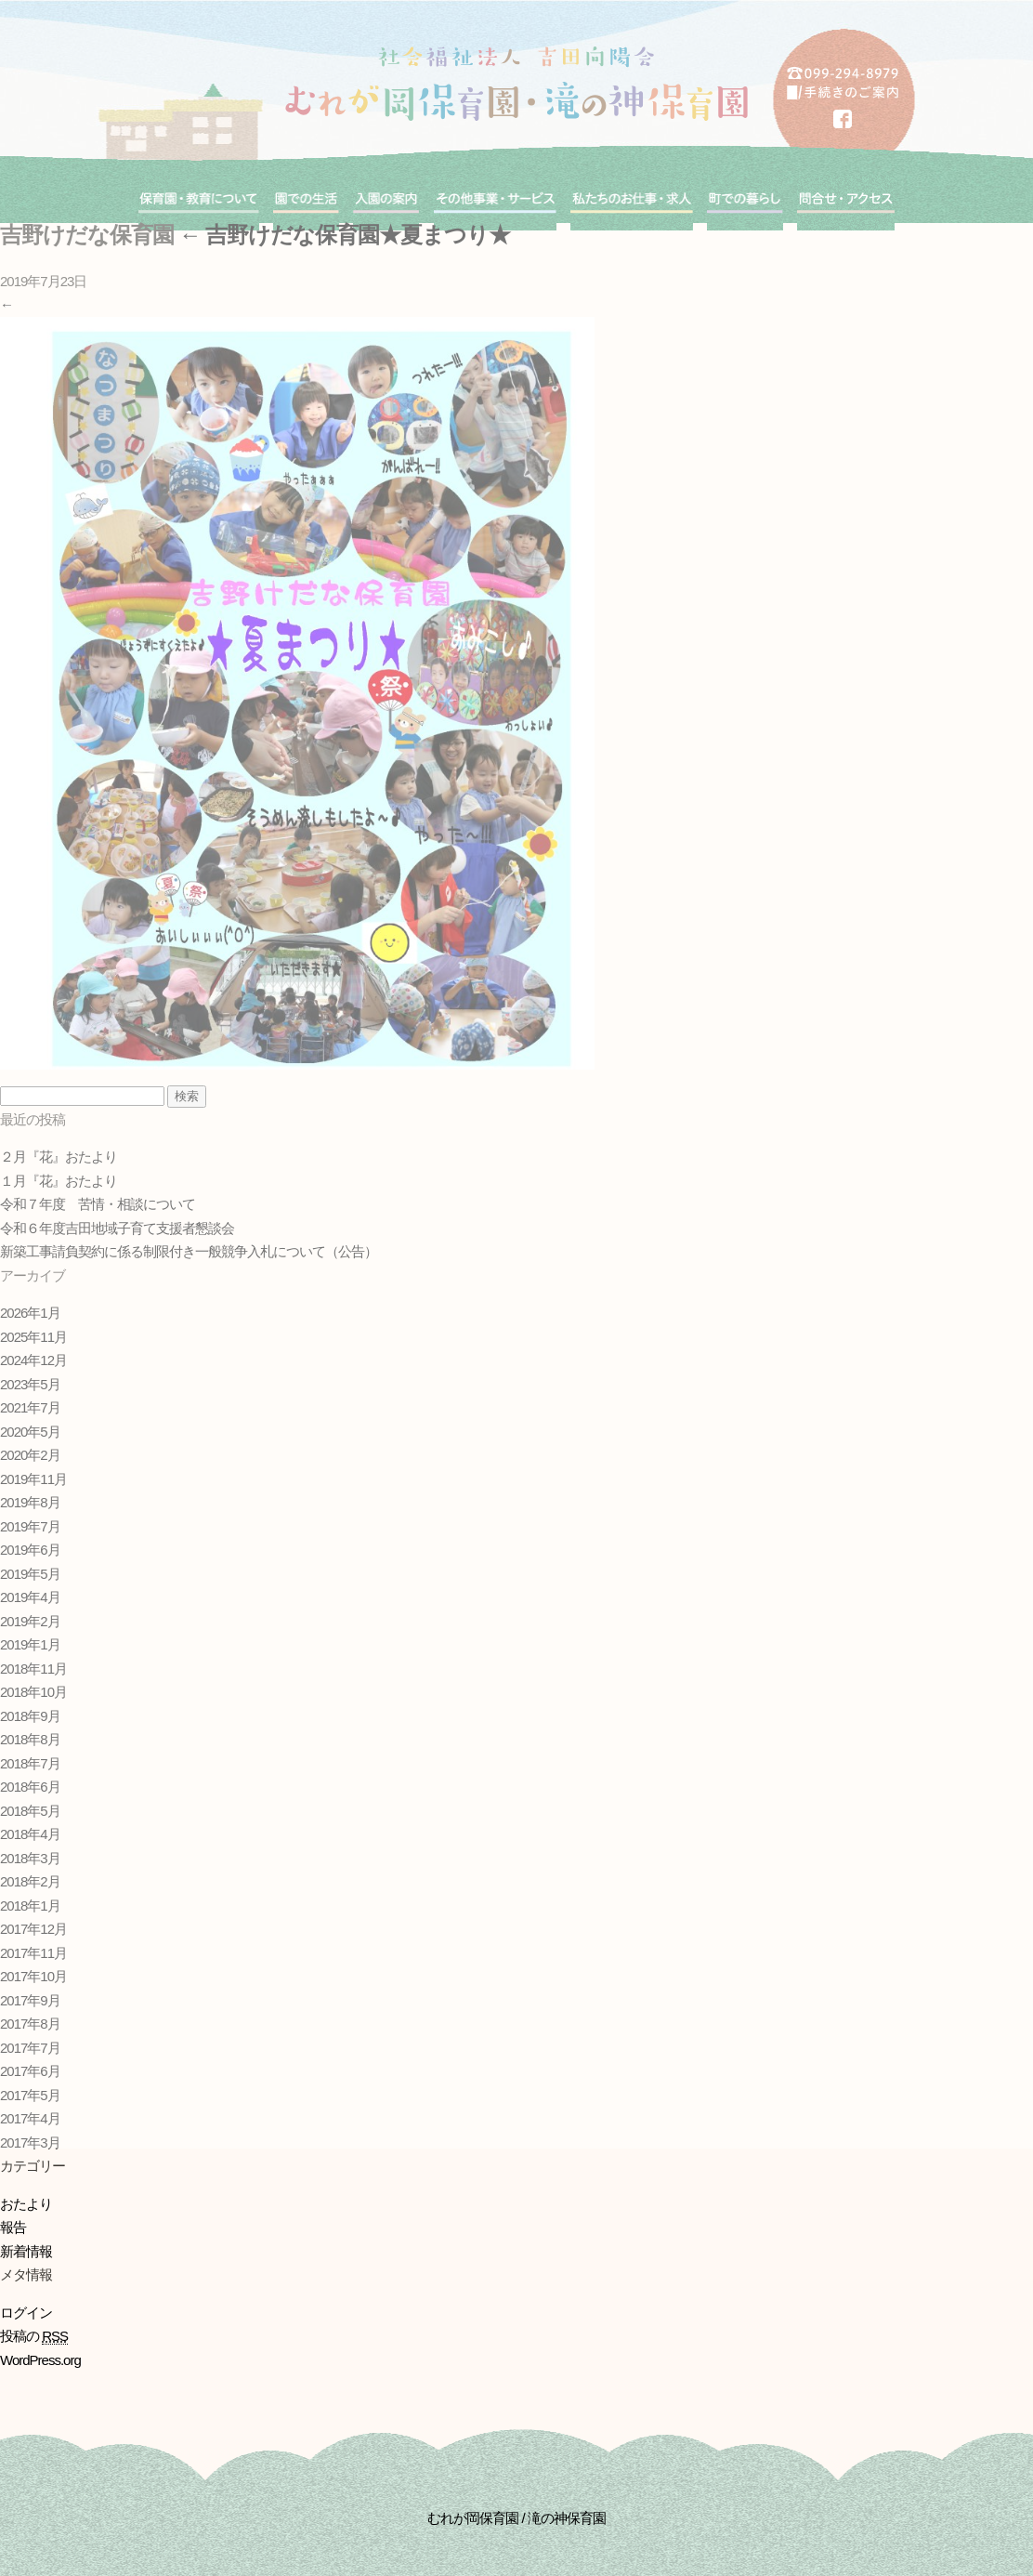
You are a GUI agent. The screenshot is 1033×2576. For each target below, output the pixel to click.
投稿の (34, 2336)
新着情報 (26, 2251)
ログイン (26, 2312)
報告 (13, 2227)
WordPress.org (40, 2360)
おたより (26, 2204)
